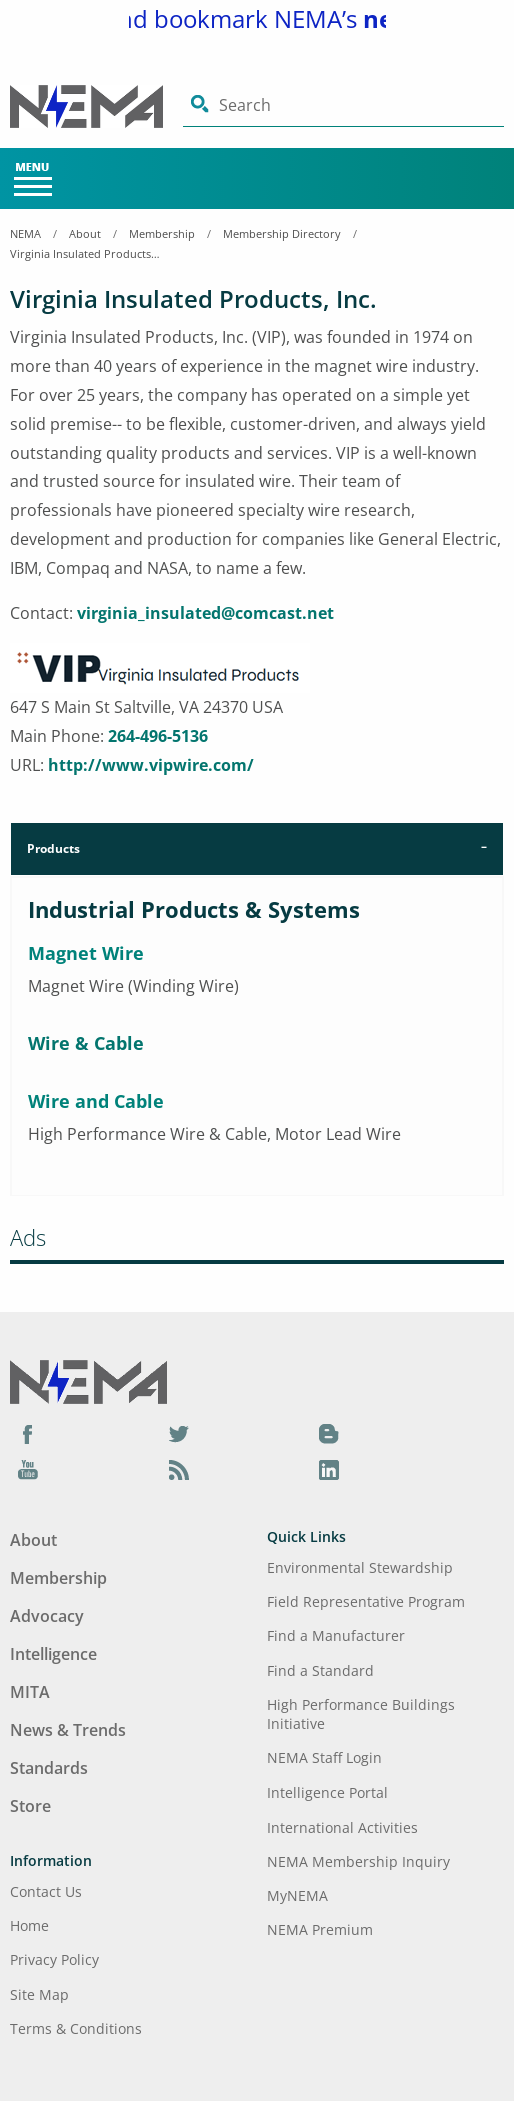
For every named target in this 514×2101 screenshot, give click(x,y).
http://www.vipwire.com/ (151, 765)
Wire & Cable (86, 1043)
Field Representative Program (366, 1601)
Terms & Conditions (76, 2028)
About (85, 233)
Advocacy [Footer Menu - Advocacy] (47, 1616)
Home (29, 1925)
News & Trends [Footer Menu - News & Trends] (68, 1730)
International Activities (342, 1827)
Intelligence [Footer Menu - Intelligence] (53, 1654)
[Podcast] (179, 1469)
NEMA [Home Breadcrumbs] (25, 233)
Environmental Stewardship (360, 1567)
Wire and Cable (96, 1101)
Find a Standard (320, 1670)
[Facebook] (28, 1433)
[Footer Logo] (88, 1381)
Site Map (39, 1994)
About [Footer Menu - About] (33, 1540)
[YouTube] (28, 1469)
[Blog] (329, 1433)
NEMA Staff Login (324, 1757)
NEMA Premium (320, 1929)
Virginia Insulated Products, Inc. (85, 253)
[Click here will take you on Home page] (96, 106)
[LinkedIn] (329, 1469)
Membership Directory (282, 233)
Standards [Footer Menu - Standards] (49, 1768)
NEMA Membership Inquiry (358, 1861)
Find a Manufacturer (336, 1635)
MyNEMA (297, 1895)
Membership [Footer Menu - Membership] (58, 1578)
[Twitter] (179, 1433)
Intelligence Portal (327, 1792)
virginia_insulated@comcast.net (205, 613)
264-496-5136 (158, 736)
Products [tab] (53, 848)
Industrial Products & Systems (194, 909)
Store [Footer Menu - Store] (30, 1806)
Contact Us (46, 1891)
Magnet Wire (86, 953)
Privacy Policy (54, 1959)
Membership (162, 233)
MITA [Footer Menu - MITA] (30, 1692)
